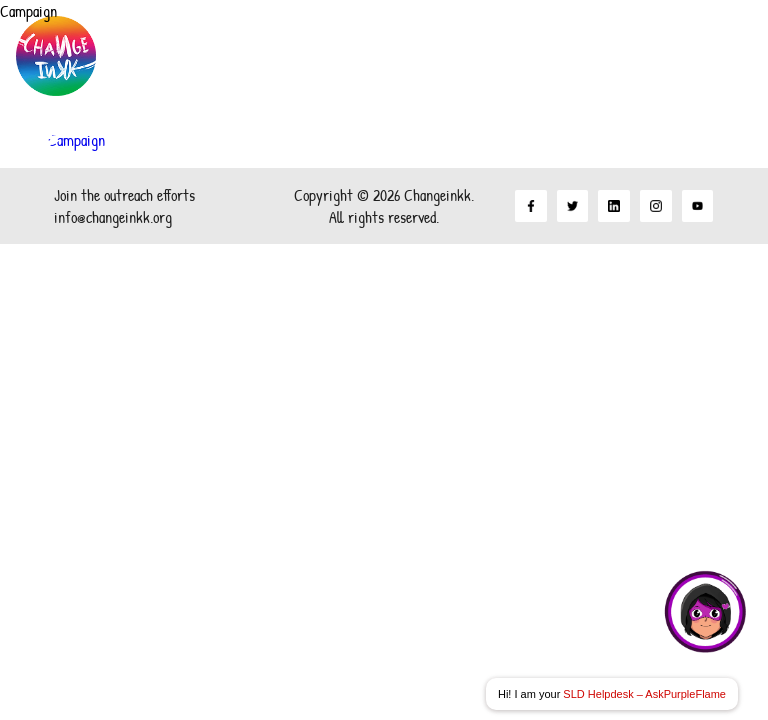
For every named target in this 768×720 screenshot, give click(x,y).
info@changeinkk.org (113, 217)
